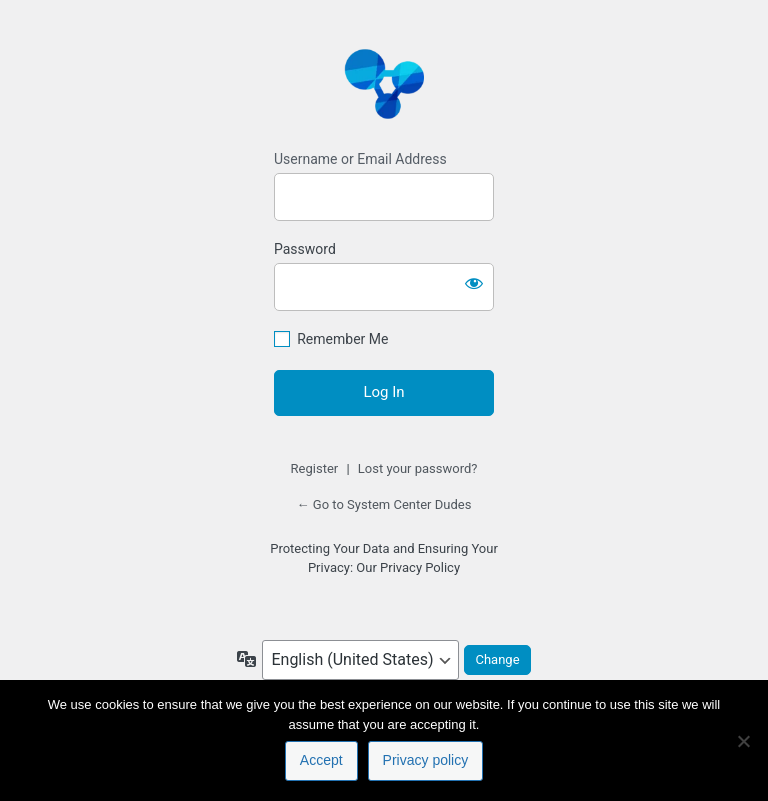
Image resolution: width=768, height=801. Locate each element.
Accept (321, 760)
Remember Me (342, 339)
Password (305, 249)
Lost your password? (418, 468)
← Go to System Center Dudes (384, 504)
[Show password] (474, 283)
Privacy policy (426, 760)
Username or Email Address (360, 159)
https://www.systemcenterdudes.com (384, 83)
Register (315, 468)
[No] (743, 741)
